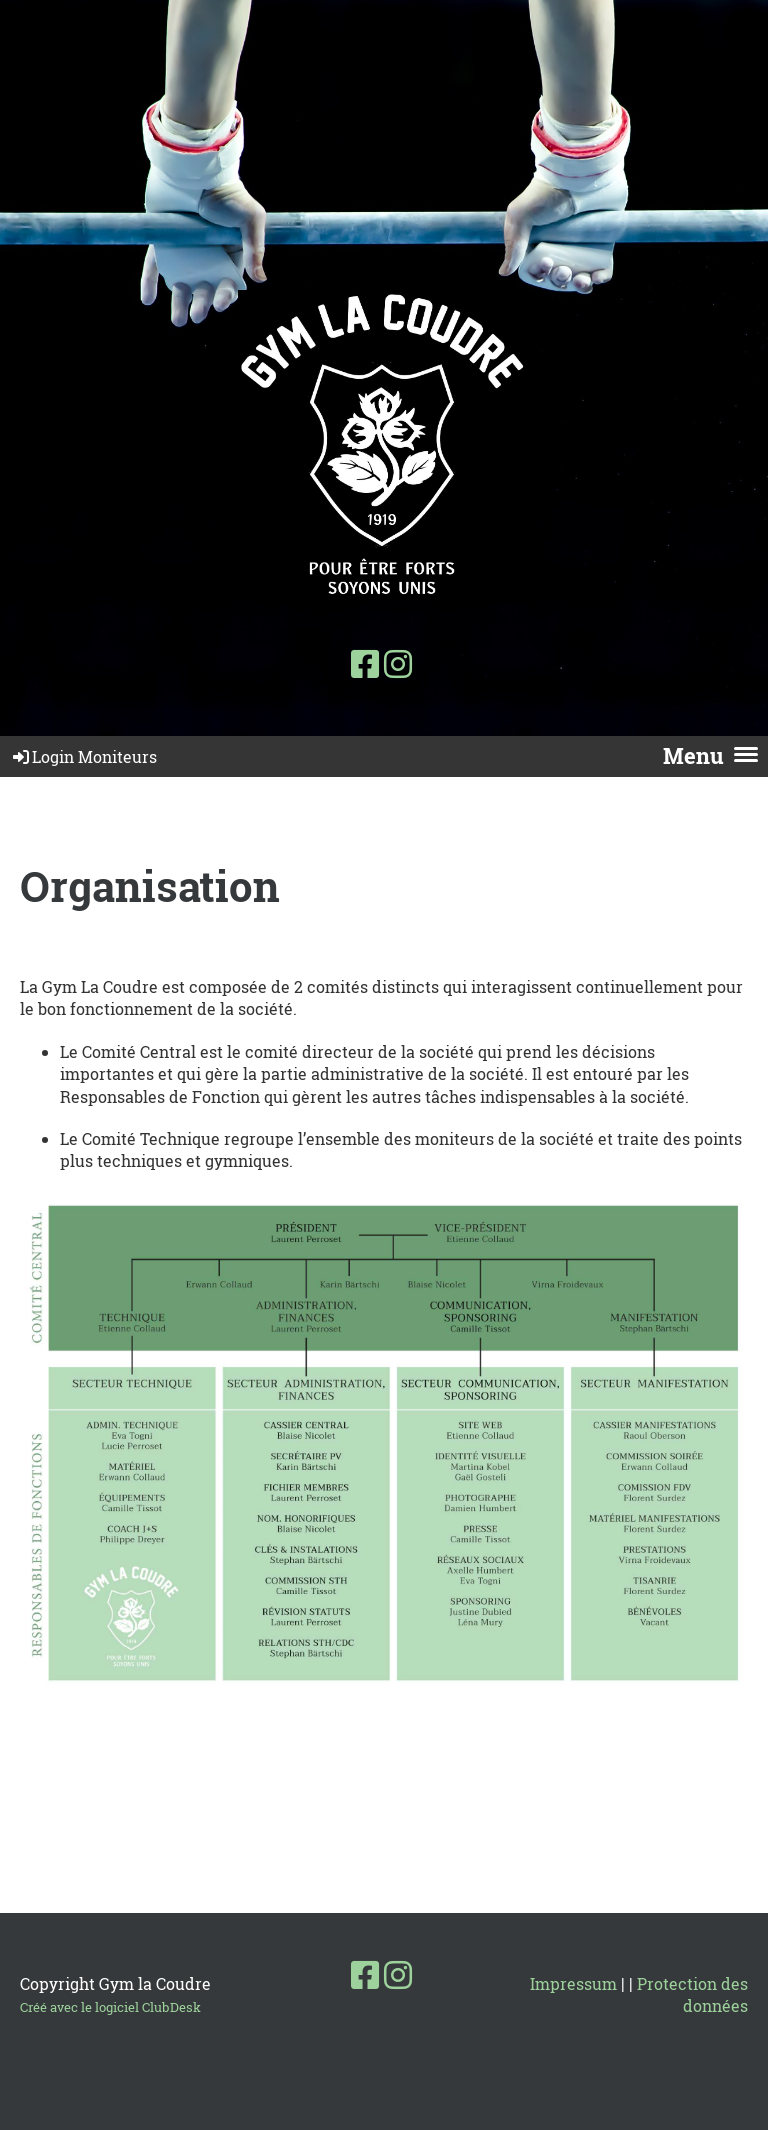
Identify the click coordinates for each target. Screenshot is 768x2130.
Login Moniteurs (83, 756)
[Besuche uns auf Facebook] (365, 663)
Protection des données (692, 1994)
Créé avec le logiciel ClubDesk (110, 2007)
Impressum (573, 1983)
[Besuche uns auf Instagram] (398, 663)
